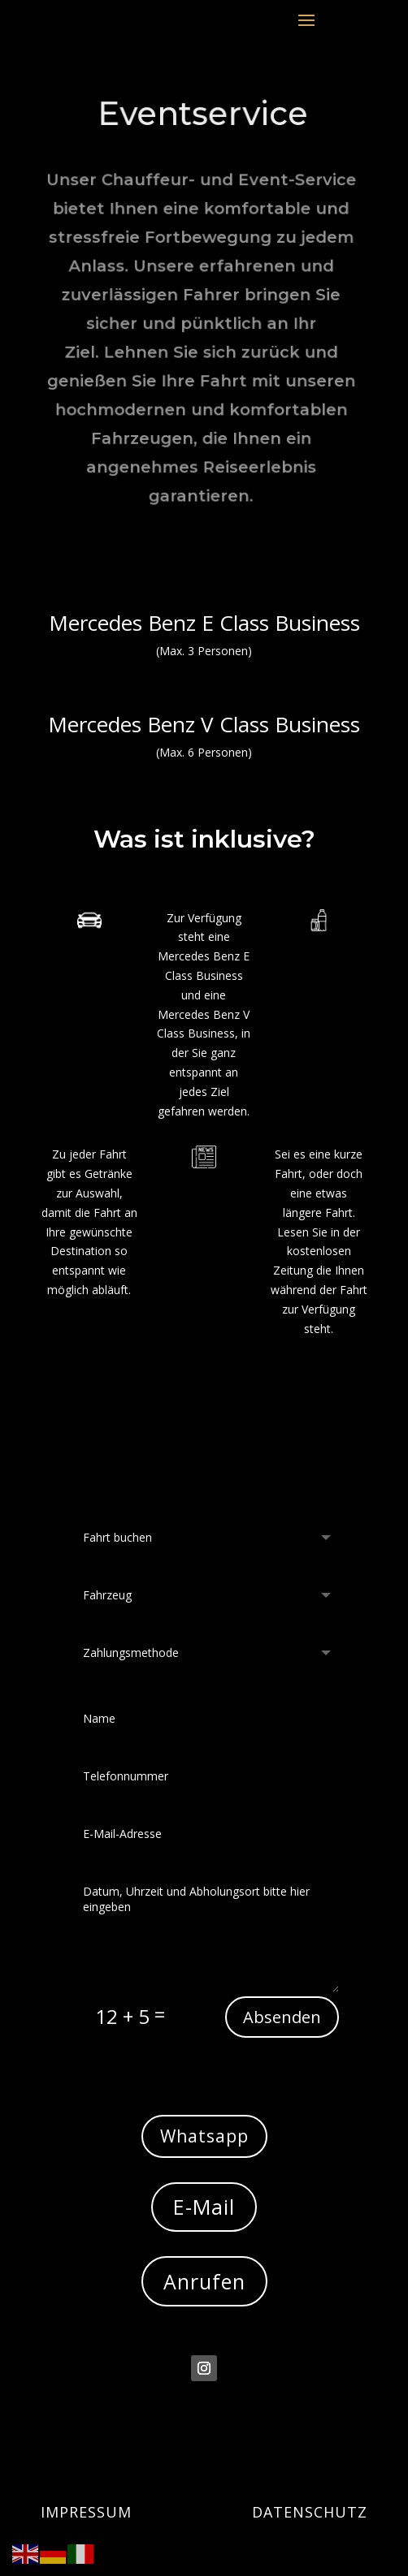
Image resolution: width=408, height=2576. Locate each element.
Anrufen (204, 2281)
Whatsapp (204, 2136)
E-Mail (204, 2206)
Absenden (282, 2017)
